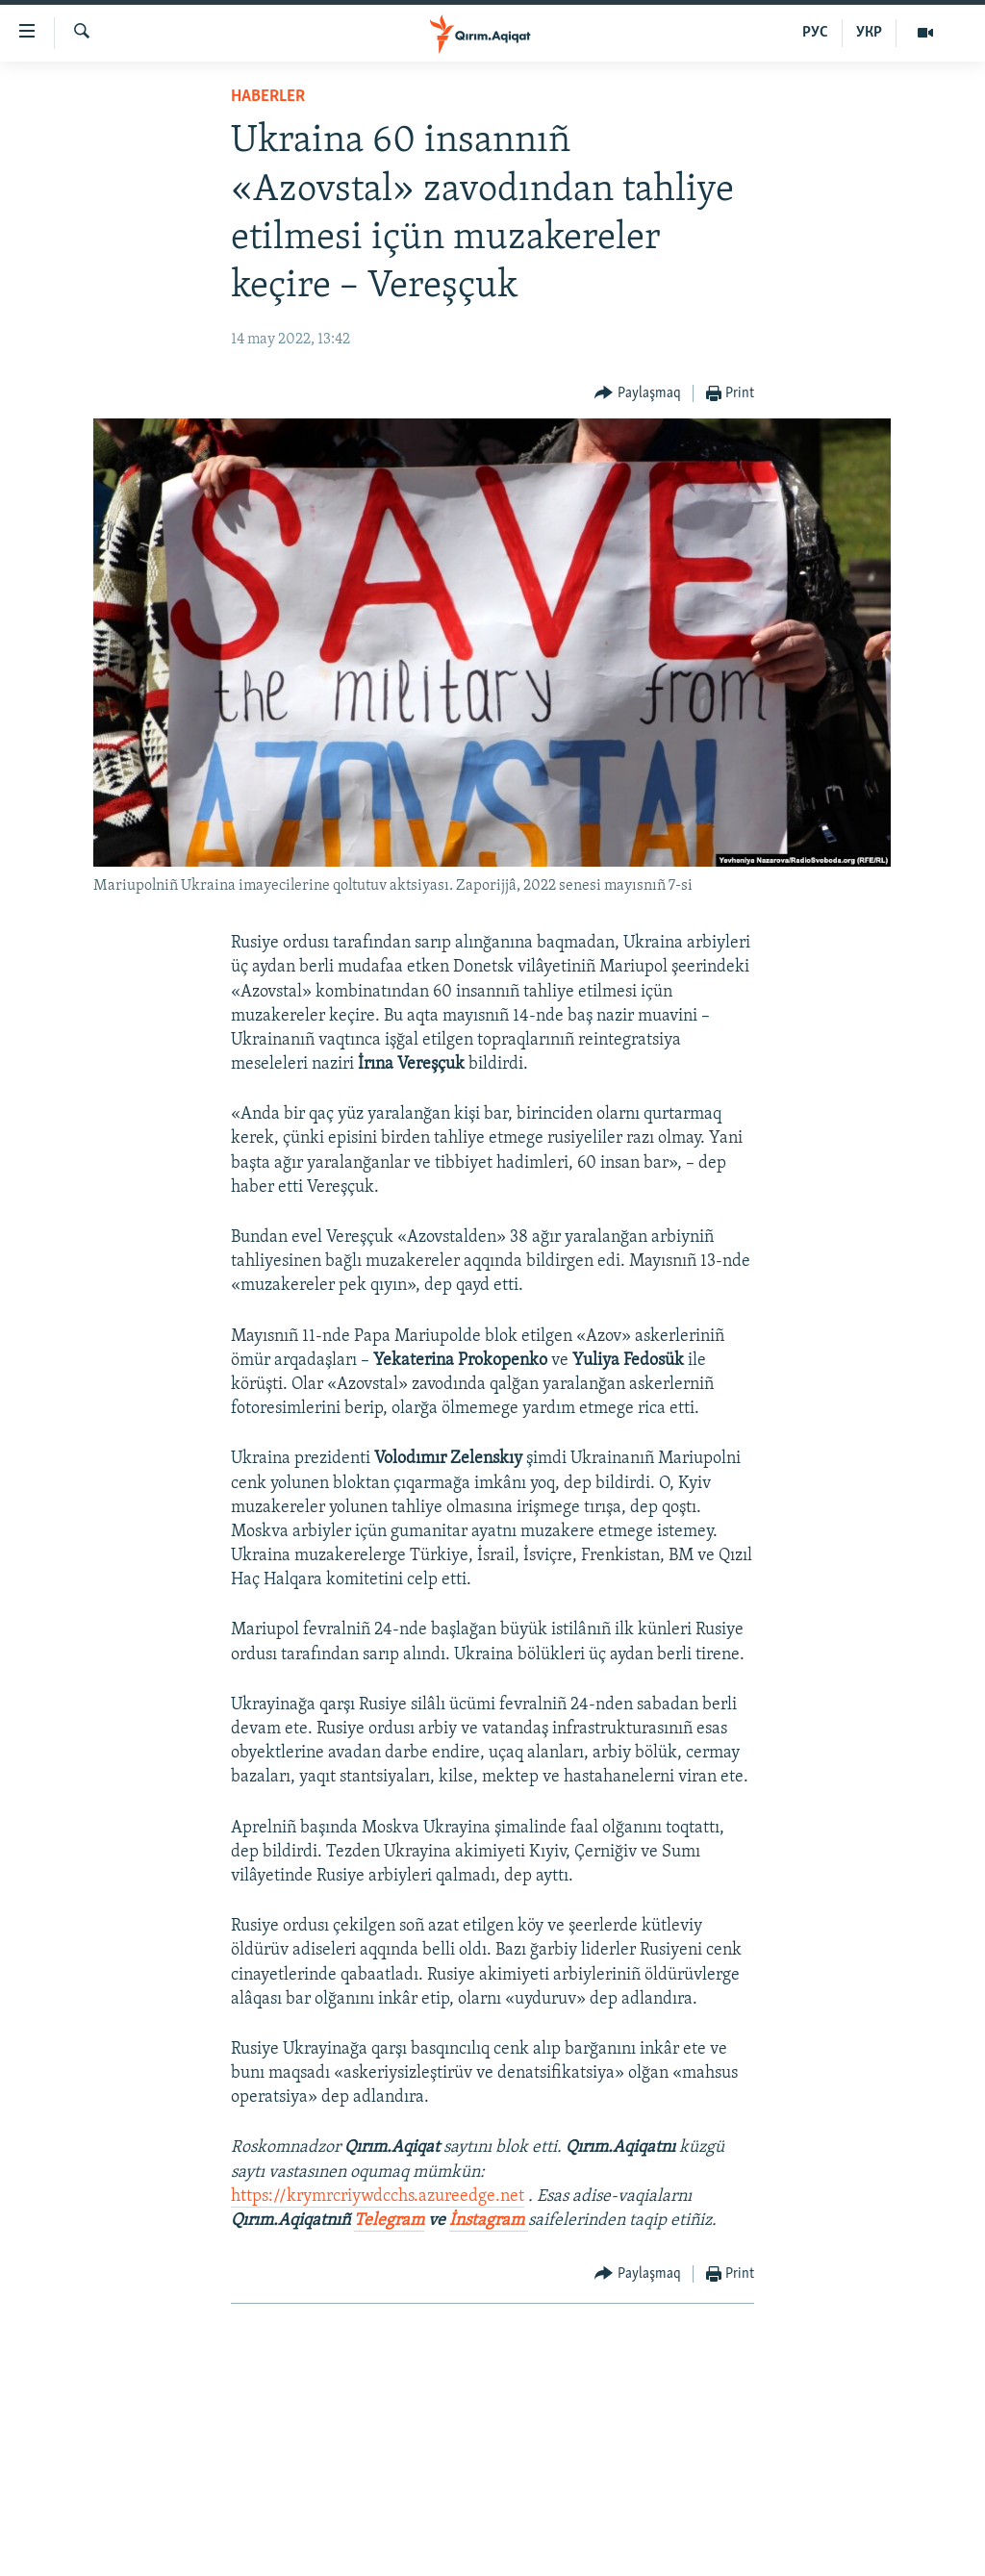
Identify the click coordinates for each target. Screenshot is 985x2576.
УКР (869, 32)
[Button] (637, 394)
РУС (815, 32)
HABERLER (268, 97)
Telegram (389, 2220)
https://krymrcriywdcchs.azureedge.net (377, 2196)
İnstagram (488, 2220)
